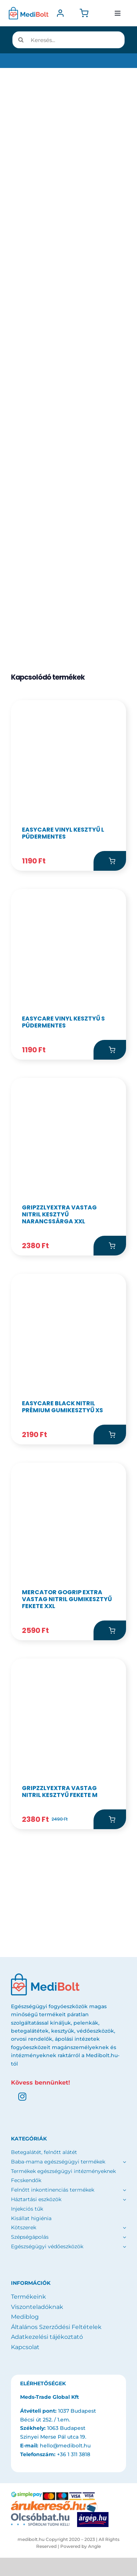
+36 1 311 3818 (73, 2454)
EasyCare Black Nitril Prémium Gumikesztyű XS (62, 1406)
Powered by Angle (80, 2546)
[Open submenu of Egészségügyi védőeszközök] (124, 2246)
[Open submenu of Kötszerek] (124, 2227)
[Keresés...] (68, 40)
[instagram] (22, 2097)
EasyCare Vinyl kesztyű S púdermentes (63, 1022)
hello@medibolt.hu (65, 2445)
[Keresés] (21, 40)
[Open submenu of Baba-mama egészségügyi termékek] (123, 2162)
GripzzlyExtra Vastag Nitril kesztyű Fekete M (60, 1791)
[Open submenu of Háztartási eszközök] (123, 2199)
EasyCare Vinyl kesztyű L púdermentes (63, 833)
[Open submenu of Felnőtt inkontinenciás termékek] (123, 2190)
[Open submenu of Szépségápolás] (124, 2237)
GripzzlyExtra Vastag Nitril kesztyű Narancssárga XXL (59, 1214)
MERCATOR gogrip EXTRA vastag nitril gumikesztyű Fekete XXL (67, 1599)
